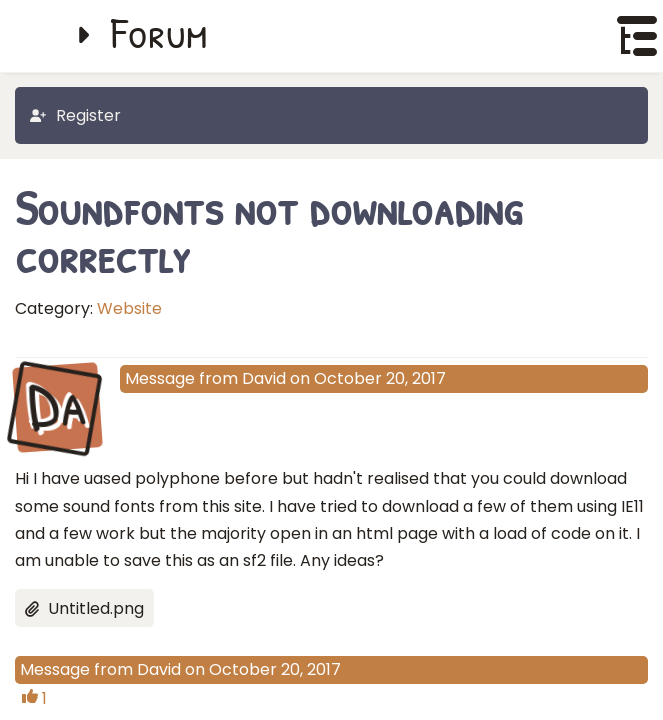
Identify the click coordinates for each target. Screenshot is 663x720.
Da (57, 406)
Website (129, 308)
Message (160, 378)
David (264, 378)
